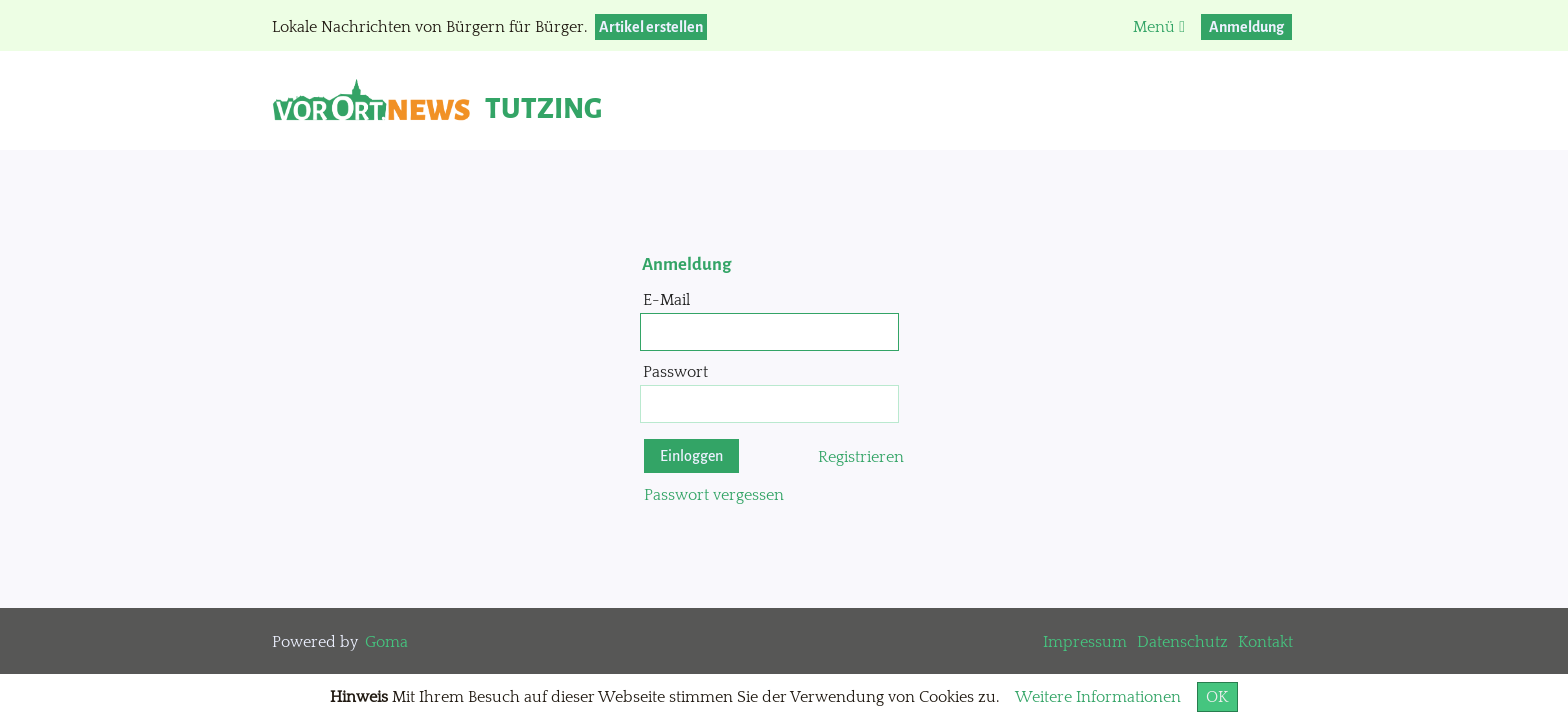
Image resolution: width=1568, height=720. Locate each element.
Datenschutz (1182, 642)
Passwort (675, 372)
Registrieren (861, 457)
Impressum (1085, 642)
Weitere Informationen (1098, 697)
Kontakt (1265, 642)
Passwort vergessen (714, 495)
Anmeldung (1246, 27)
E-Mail (666, 300)
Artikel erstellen (651, 27)
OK (1217, 697)
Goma (386, 642)
